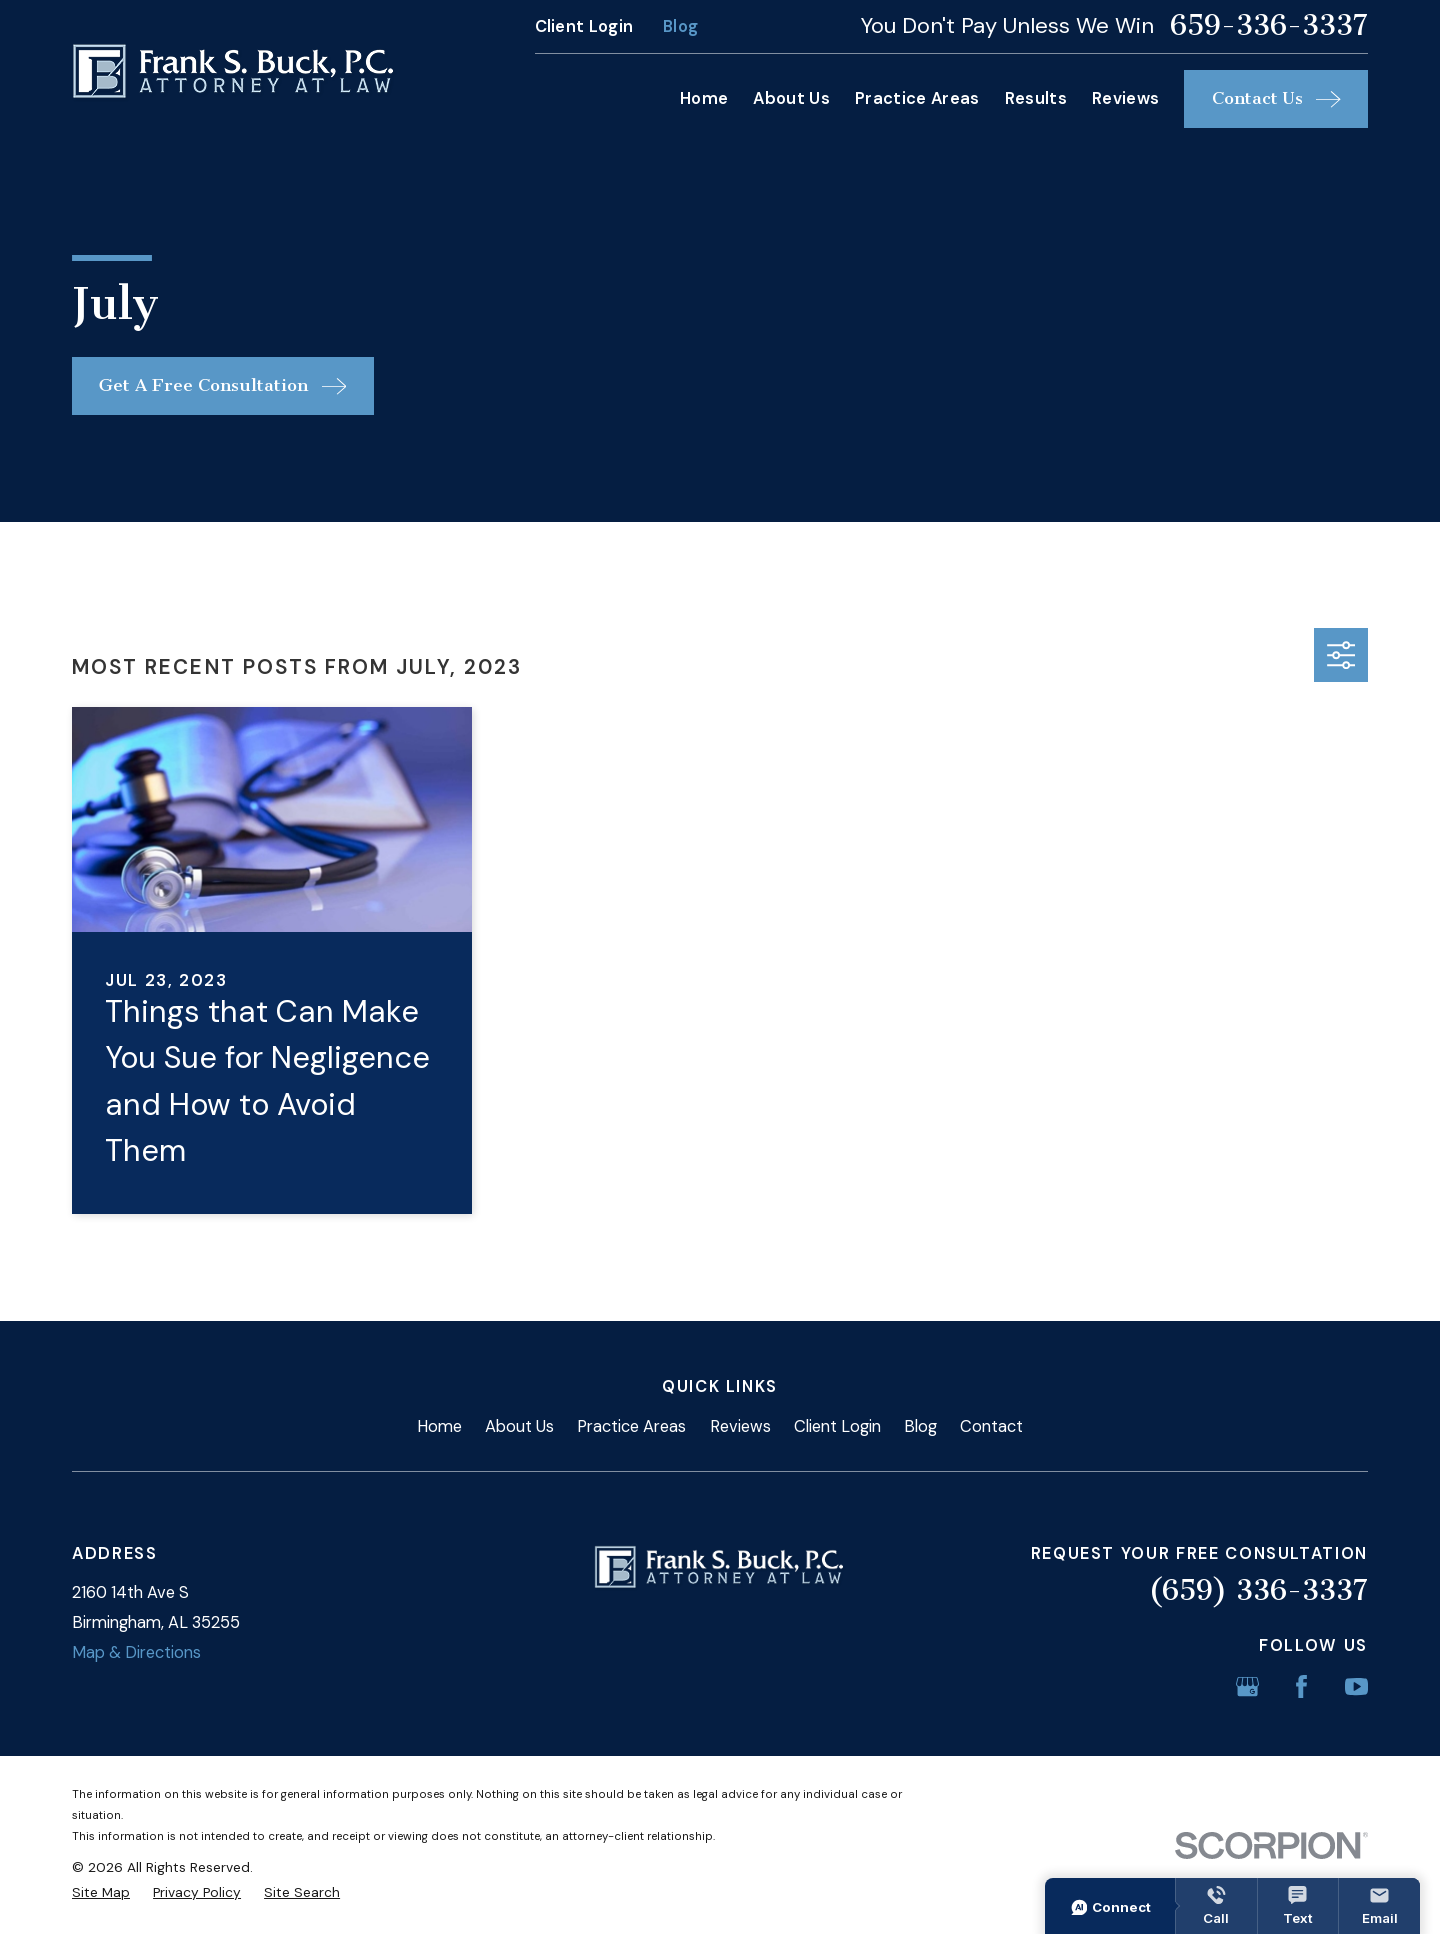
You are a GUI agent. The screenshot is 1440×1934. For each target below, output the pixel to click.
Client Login (584, 26)
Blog (680, 26)
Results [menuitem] (1036, 98)
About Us (519, 1426)
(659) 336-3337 (1258, 1590)
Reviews (740, 1426)
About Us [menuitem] (791, 98)
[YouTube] (1356, 1686)
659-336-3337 (1269, 26)
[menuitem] (101, 1892)
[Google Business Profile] (1247, 1686)
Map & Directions (136, 1652)
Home (439, 1426)
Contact (991, 1426)
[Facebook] (1301, 1686)
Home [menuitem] (704, 98)
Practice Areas (631, 1426)
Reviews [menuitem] (1125, 98)
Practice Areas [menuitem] (917, 98)
